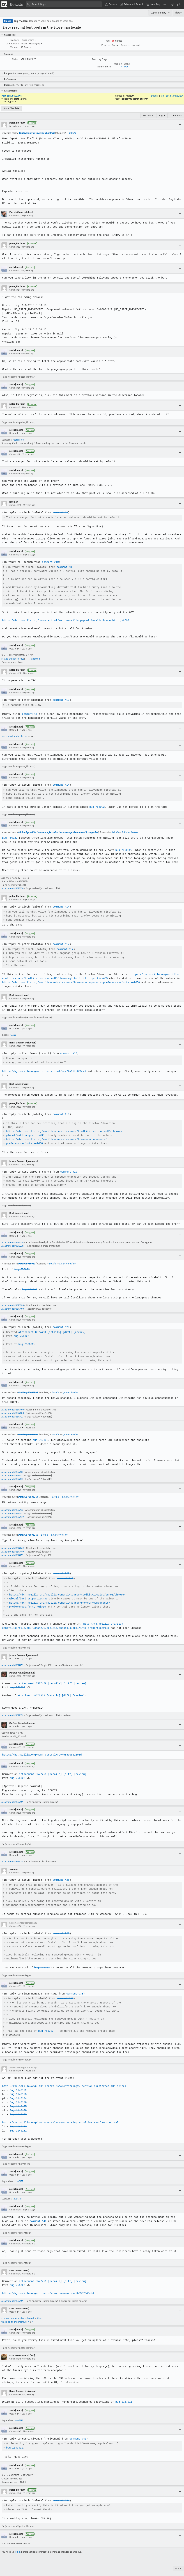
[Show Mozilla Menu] (4, 4)
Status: (15, 59)
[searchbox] (64, 4)
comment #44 (60, 2496)
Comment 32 (15, 1676)
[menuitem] (110, 4)
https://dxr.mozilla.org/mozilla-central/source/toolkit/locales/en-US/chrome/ (63, 1131)
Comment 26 (15, 1320)
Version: (14, 47)
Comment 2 (14, 247)
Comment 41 (15, 2209)
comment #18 (60, 1114)
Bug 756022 (9, 838)
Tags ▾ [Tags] (162, 115)
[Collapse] (180, 124)
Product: (14, 40)
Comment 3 (14, 270)
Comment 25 (15, 1257)
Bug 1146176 (18, 2102)
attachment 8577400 (31, 1332)
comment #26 (60, 1880)
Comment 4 (14, 290)
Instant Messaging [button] (31, 43)
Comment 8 (14, 454)
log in (18, 2547)
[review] (78, 1332)
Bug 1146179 (18, 2114)
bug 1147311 (122, 2397)
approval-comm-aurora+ (135, 98)
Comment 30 (15, 1528)
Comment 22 (15, 1107)
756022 (13, 1035)
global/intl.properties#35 (25, 1135)
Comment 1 (14, 215)
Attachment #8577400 (12, 1308)
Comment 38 (15, 1926)
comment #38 (73, 1993)
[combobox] (64, 4)
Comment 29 (15, 1490)
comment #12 (60, 700)
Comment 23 (15, 1164)
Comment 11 (15, 554)
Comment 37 (15, 1872)
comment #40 (30, 2221)
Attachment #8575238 (12, 888)
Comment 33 (15, 1747)
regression (18, 439)
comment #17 (60, 944)
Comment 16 (15, 825)
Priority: (105, 45)
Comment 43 (15, 2270)
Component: (12, 43)
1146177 (19, 2181)
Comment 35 (15, 1813)
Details (154, 95)
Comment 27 (15, 1385)
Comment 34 (15, 1766)
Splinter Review (174, 95)
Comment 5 (14, 353)
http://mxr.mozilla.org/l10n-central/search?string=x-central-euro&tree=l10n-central (64, 2086)
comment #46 (76, 2434)
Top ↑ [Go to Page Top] (178, 2564)
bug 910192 (29, 1289)
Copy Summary (158, 12)
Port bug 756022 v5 (11, 95)
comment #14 (60, 785)
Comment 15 (15, 777)
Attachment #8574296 (12, 1305)
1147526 (19, 2416)
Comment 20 (15, 1046)
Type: (107, 40)
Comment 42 (15, 2243)
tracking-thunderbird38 (14, 736)
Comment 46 (15, 2390)
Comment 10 (15, 505)
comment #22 (60, 1573)
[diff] (66, 1332)
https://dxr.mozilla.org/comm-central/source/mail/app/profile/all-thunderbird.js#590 (64, 620)
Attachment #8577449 (12, 1517)
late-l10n (17, 2198)
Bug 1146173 (18, 2094)
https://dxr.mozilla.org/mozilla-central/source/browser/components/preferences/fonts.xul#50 (70, 982)
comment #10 (49, 562)
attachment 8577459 (32, 1683)
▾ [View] (169, 12)
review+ (130, 95)
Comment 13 (15, 692)
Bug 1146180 (18, 2126)
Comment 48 (15, 2489)
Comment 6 (14, 388)
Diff (162, 95)
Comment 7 (14, 407)
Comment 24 (15, 1216)
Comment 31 (15, 1566)
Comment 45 (15, 2355)
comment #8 (59, 512)
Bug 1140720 (21, 21)
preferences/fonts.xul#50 (24, 1143)
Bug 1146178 (18, 2110)
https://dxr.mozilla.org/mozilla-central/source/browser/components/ (56, 1139)
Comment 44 (15, 2328)
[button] (176, 4)
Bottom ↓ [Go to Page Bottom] (148, 115)
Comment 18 (15, 937)
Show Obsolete (11, 108)
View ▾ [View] (178, 12)
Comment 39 (15, 1986)
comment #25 (60, 1327)
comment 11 (29, 714)
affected (35, 658)
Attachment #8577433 (12, 1479)
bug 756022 (95, 807)
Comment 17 (15, 899)
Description (15, 126)
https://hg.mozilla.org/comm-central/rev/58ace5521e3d (41, 1754)
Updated (13, 433)
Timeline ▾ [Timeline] (176, 115)
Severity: (125, 45)
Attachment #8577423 (12, 1416)
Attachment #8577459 (12, 1555)
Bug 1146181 (18, 2130)
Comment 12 (15, 673)
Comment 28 (15, 1427)
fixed (126, 66)
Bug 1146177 (18, 2106)
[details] (53, 1332)
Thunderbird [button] (28, 40)
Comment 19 (15, 998)
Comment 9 (14, 473)
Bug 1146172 (18, 2090)
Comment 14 (15, 747)
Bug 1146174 (18, 2098)
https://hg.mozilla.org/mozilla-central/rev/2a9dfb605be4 (43, 1071)
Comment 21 (15, 1087)
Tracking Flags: (100, 59)
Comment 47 (15, 2427)
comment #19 (67, 1053)
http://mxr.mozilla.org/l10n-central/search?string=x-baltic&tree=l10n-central (59, 2122)
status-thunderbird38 (12, 658)
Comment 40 (15, 2070)
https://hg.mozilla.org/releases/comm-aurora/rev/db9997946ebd (47, 2289)
